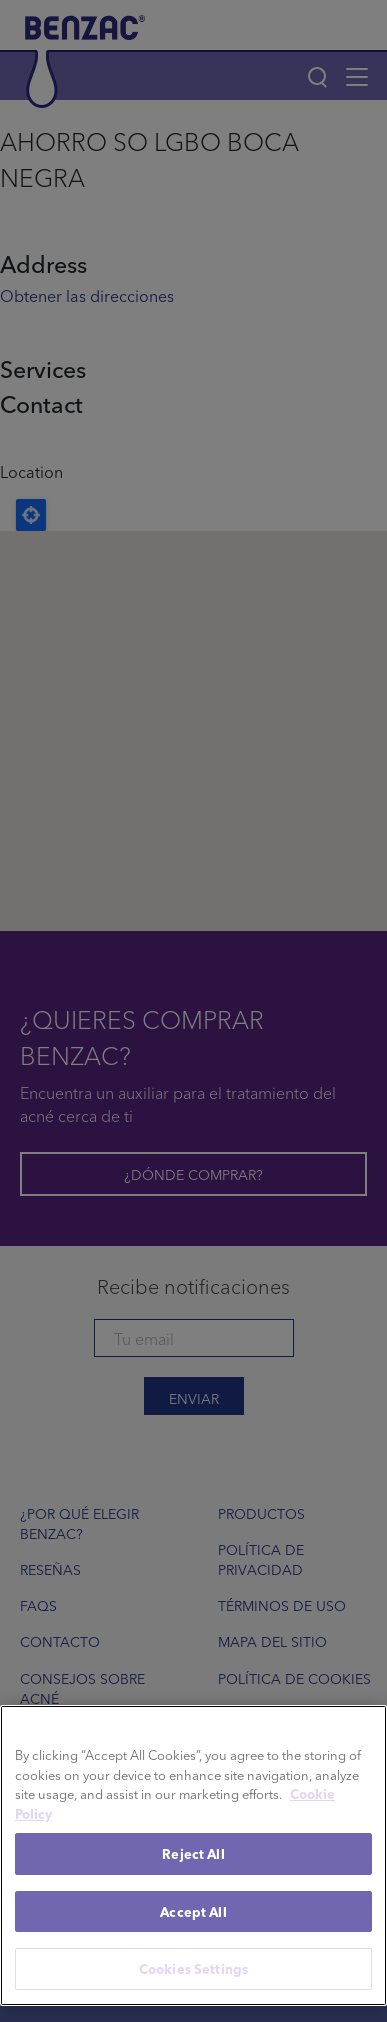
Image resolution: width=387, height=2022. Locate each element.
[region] (193, 1855)
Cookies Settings (193, 1968)
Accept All (193, 1911)
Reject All (193, 1853)
